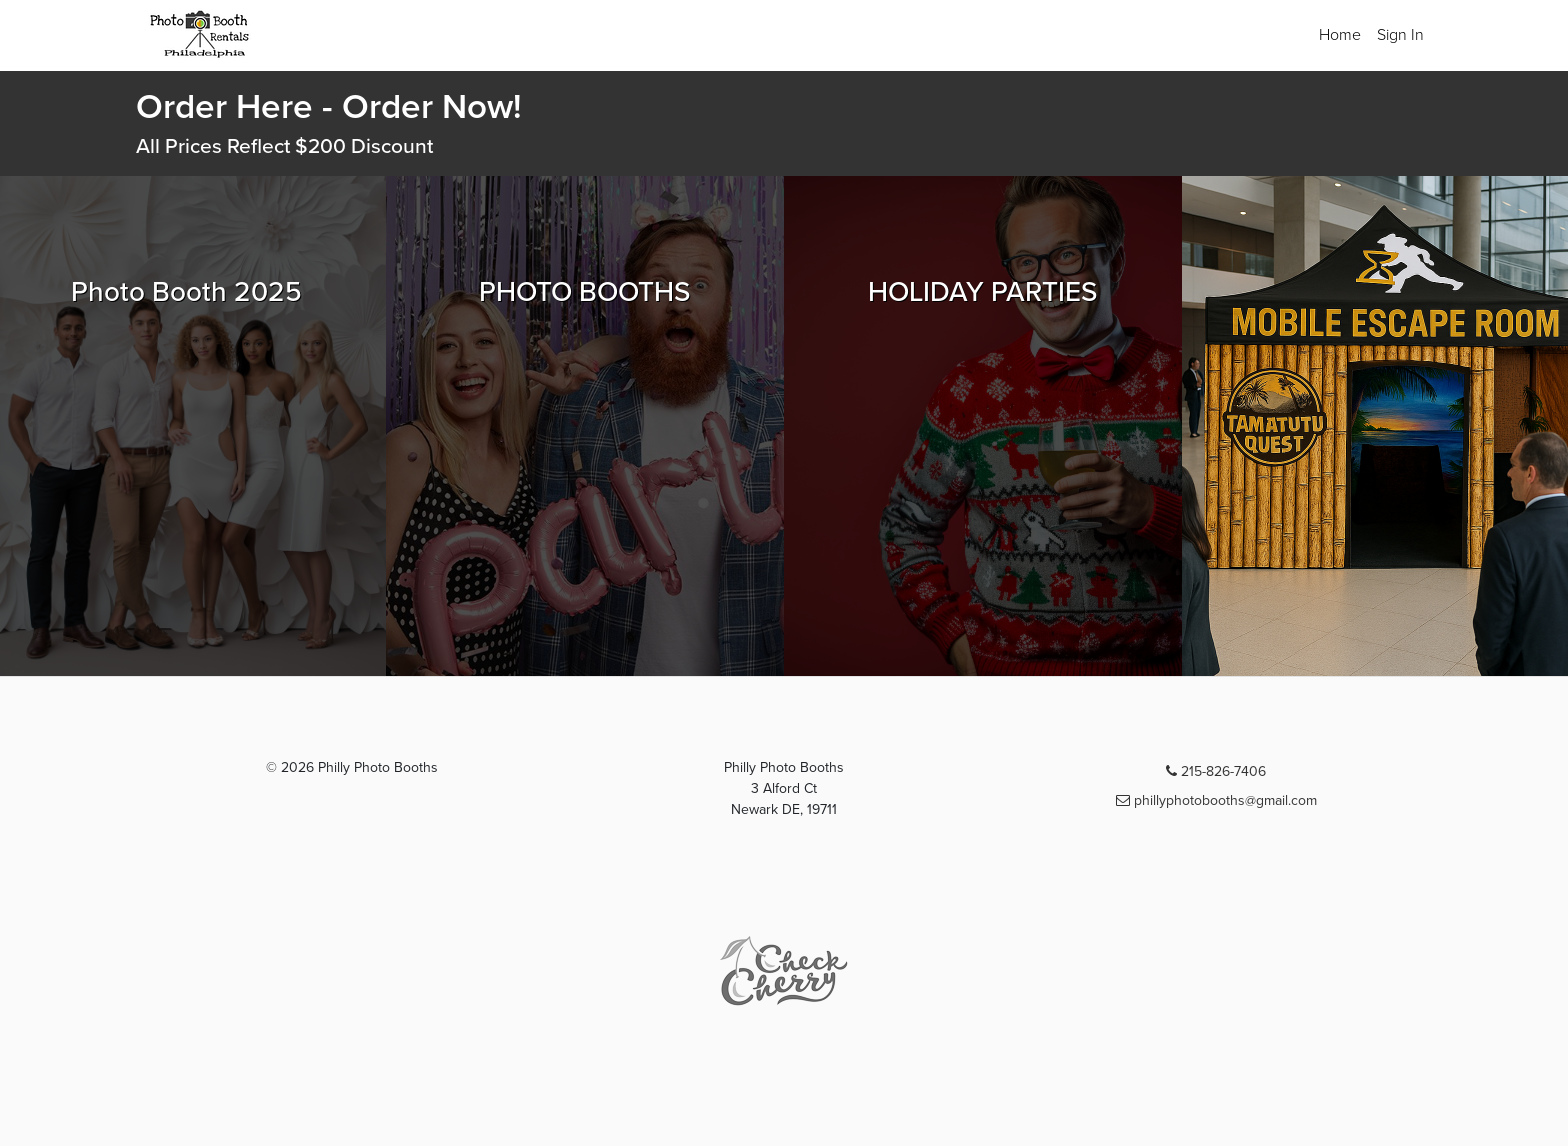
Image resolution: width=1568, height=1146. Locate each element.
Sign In (1400, 35)
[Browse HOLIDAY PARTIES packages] (983, 426)
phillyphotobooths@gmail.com (1216, 800)
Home (1340, 35)
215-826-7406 (1216, 771)
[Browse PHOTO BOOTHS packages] (585, 426)
